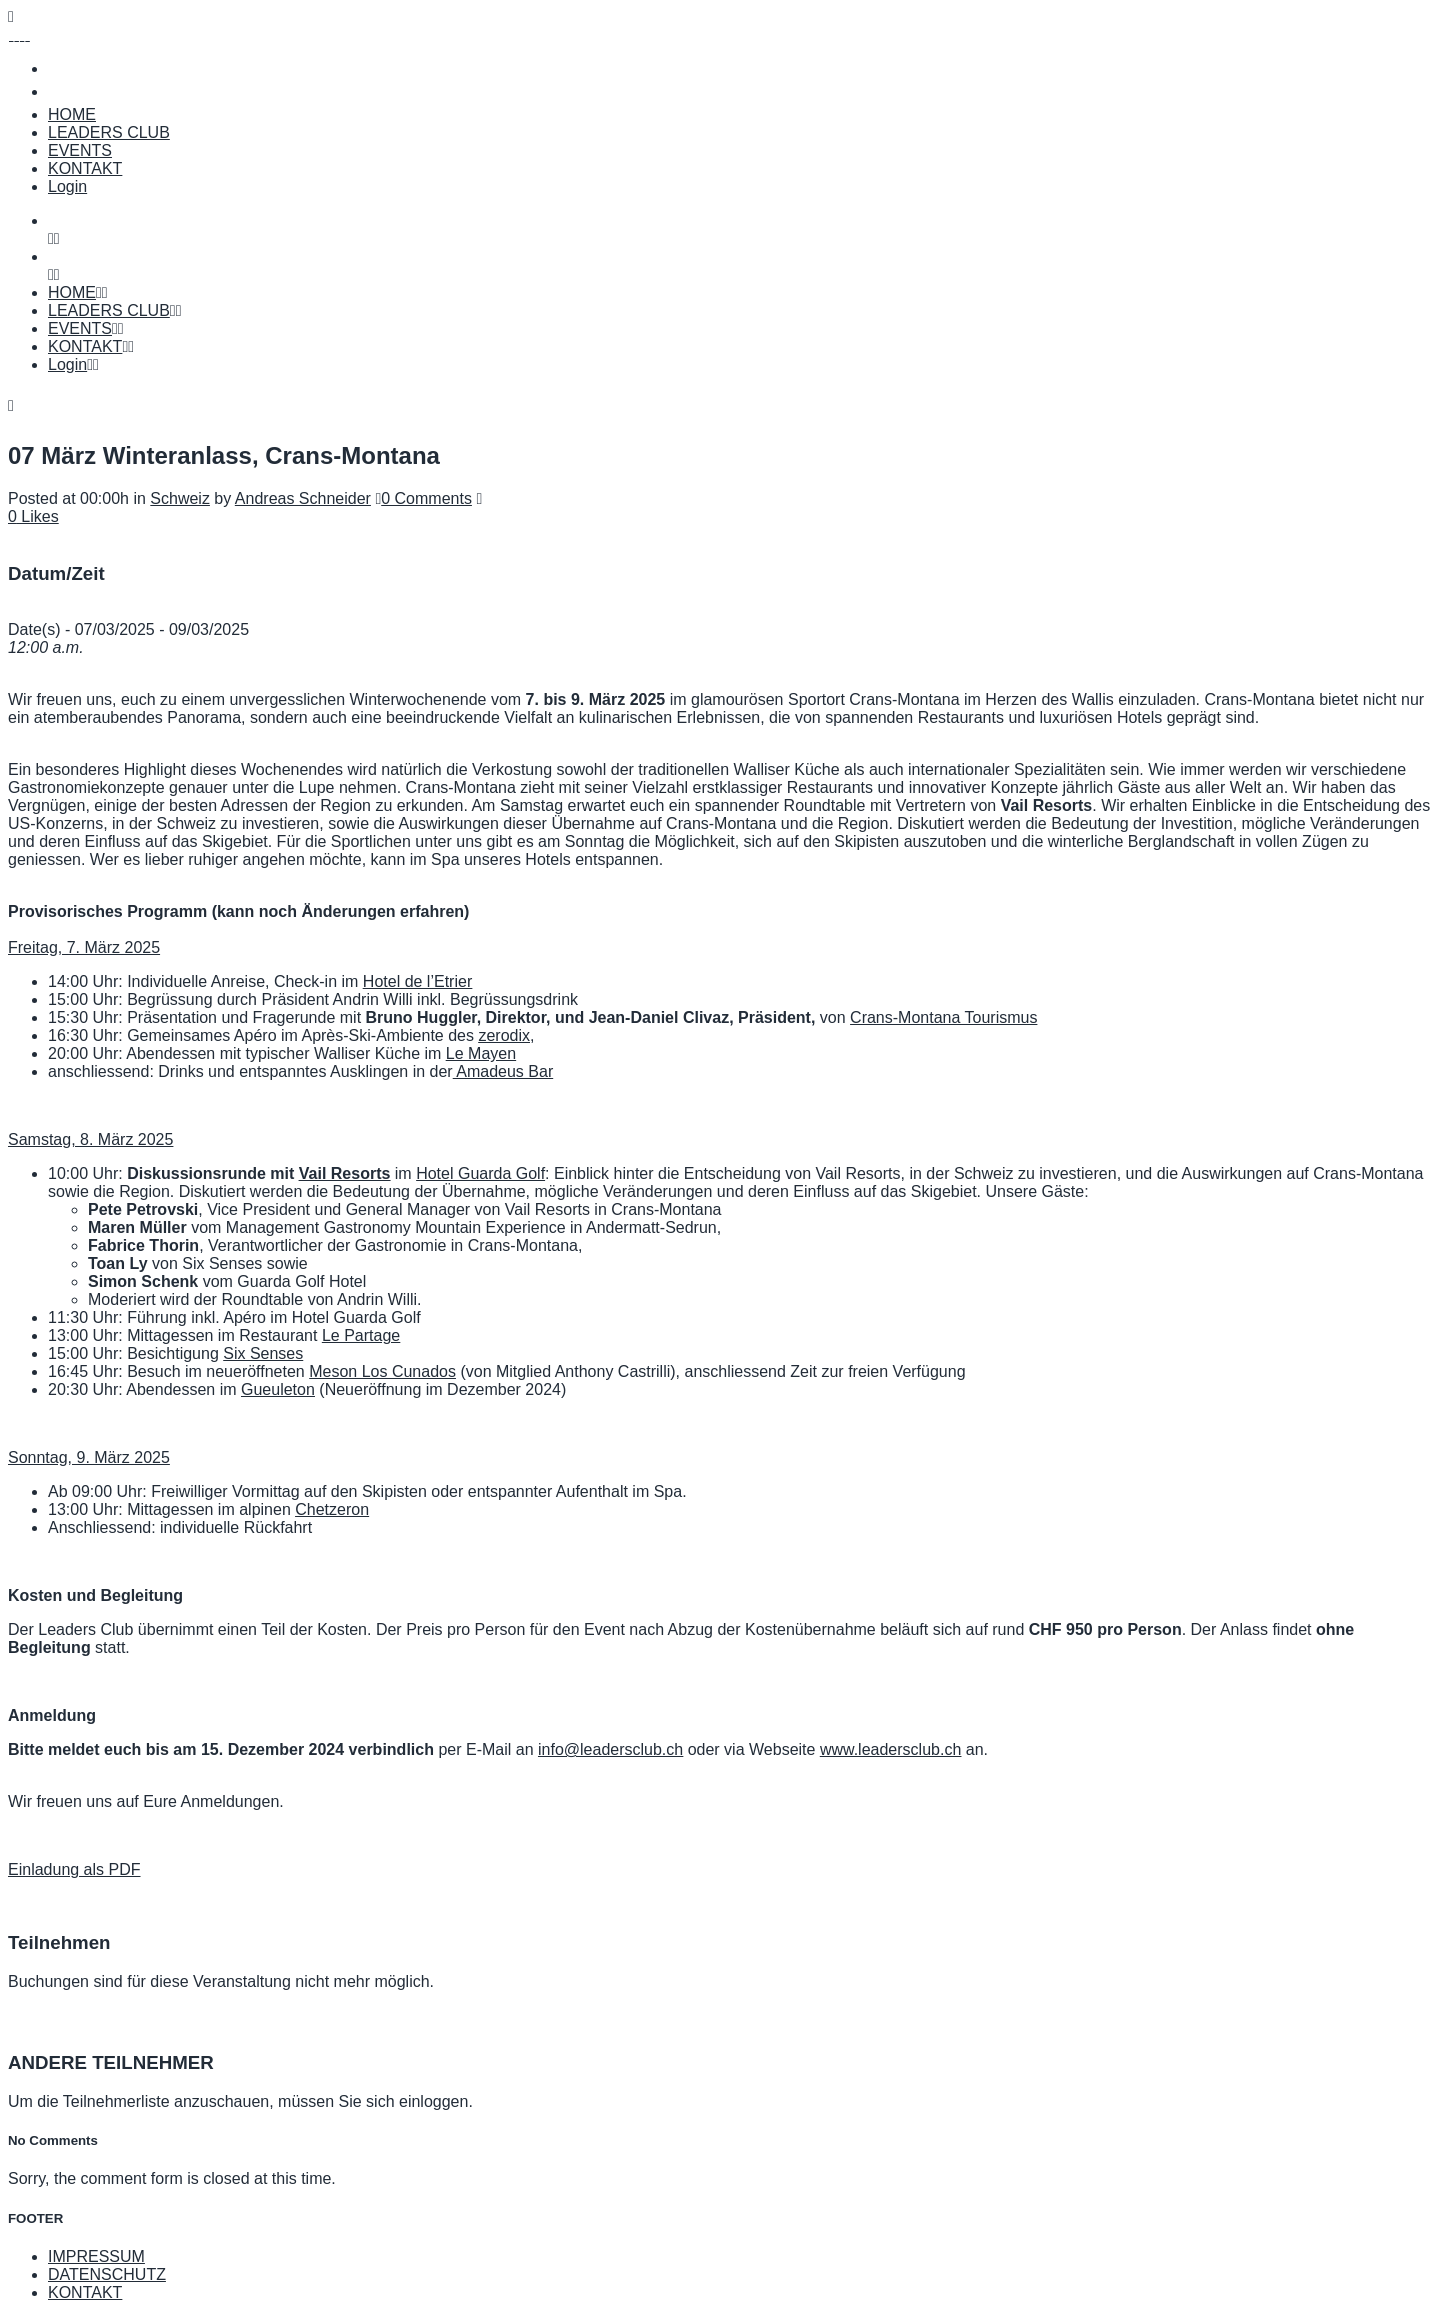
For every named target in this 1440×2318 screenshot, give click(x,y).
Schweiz (180, 498)
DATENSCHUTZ (107, 2274)
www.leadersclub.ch (890, 1749)
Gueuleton (278, 1389)
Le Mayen (481, 1053)
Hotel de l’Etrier (417, 981)
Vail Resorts (345, 1173)
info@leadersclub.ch (610, 1749)
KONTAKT (85, 2292)
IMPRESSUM (96, 2256)
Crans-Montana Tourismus (943, 1017)
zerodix (504, 1035)
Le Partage (361, 1335)
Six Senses (263, 1353)
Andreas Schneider (303, 498)
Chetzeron (332, 1509)
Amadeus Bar (503, 1071)
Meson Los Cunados (382, 1371)
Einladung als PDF (74, 1869)
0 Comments (426, 498)
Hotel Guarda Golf (480, 1173)
